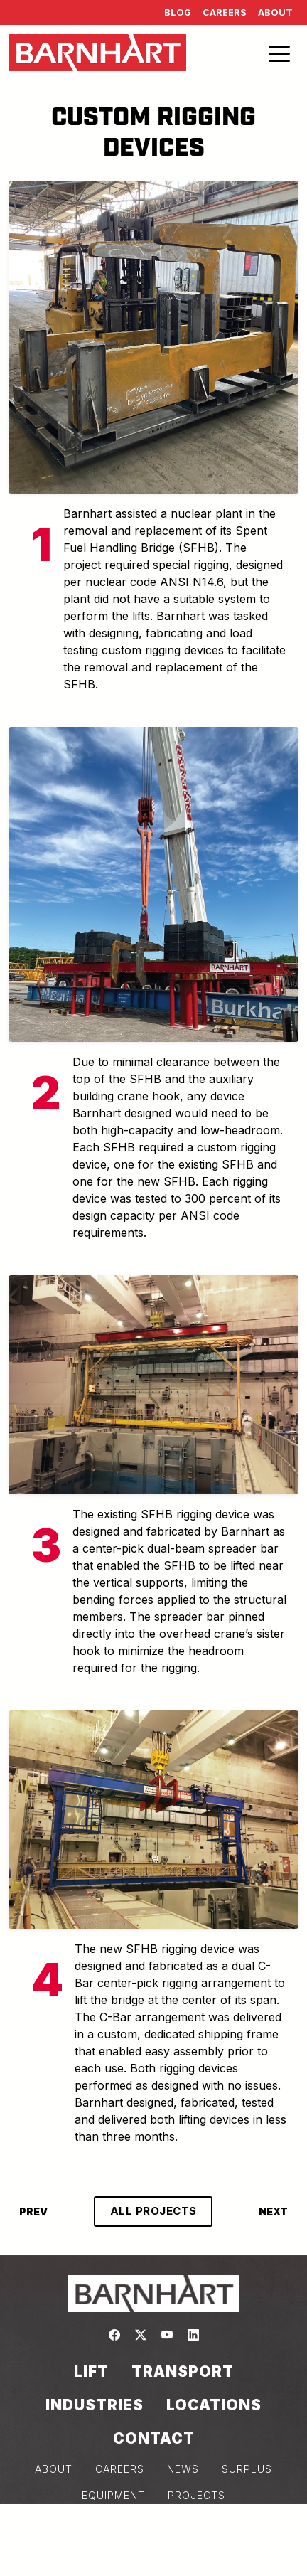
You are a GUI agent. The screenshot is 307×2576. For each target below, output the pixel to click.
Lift (91, 2371)
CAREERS (119, 2469)
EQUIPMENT (113, 2495)
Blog (177, 12)
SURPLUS (247, 2469)
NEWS (183, 2469)
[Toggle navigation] (279, 53)
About (275, 12)
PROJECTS (196, 2495)
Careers (225, 12)
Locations (214, 2405)
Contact (154, 2438)
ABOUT (53, 2469)
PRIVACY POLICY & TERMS (100, 2522)
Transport (182, 2371)
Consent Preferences (153, 2548)
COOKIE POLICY (235, 2522)
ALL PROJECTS (153, 2211)
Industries (94, 2405)
